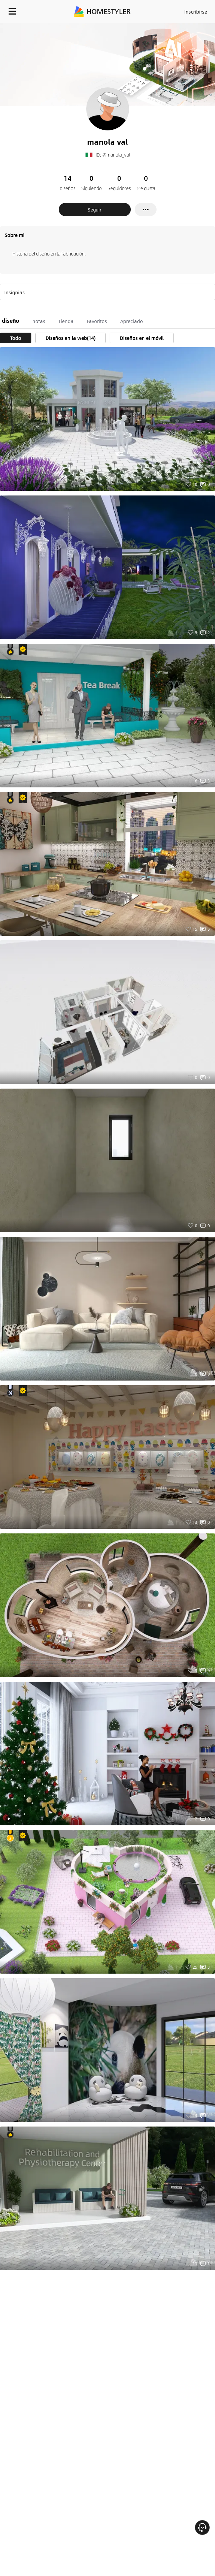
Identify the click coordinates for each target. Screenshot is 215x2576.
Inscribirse (195, 11)
